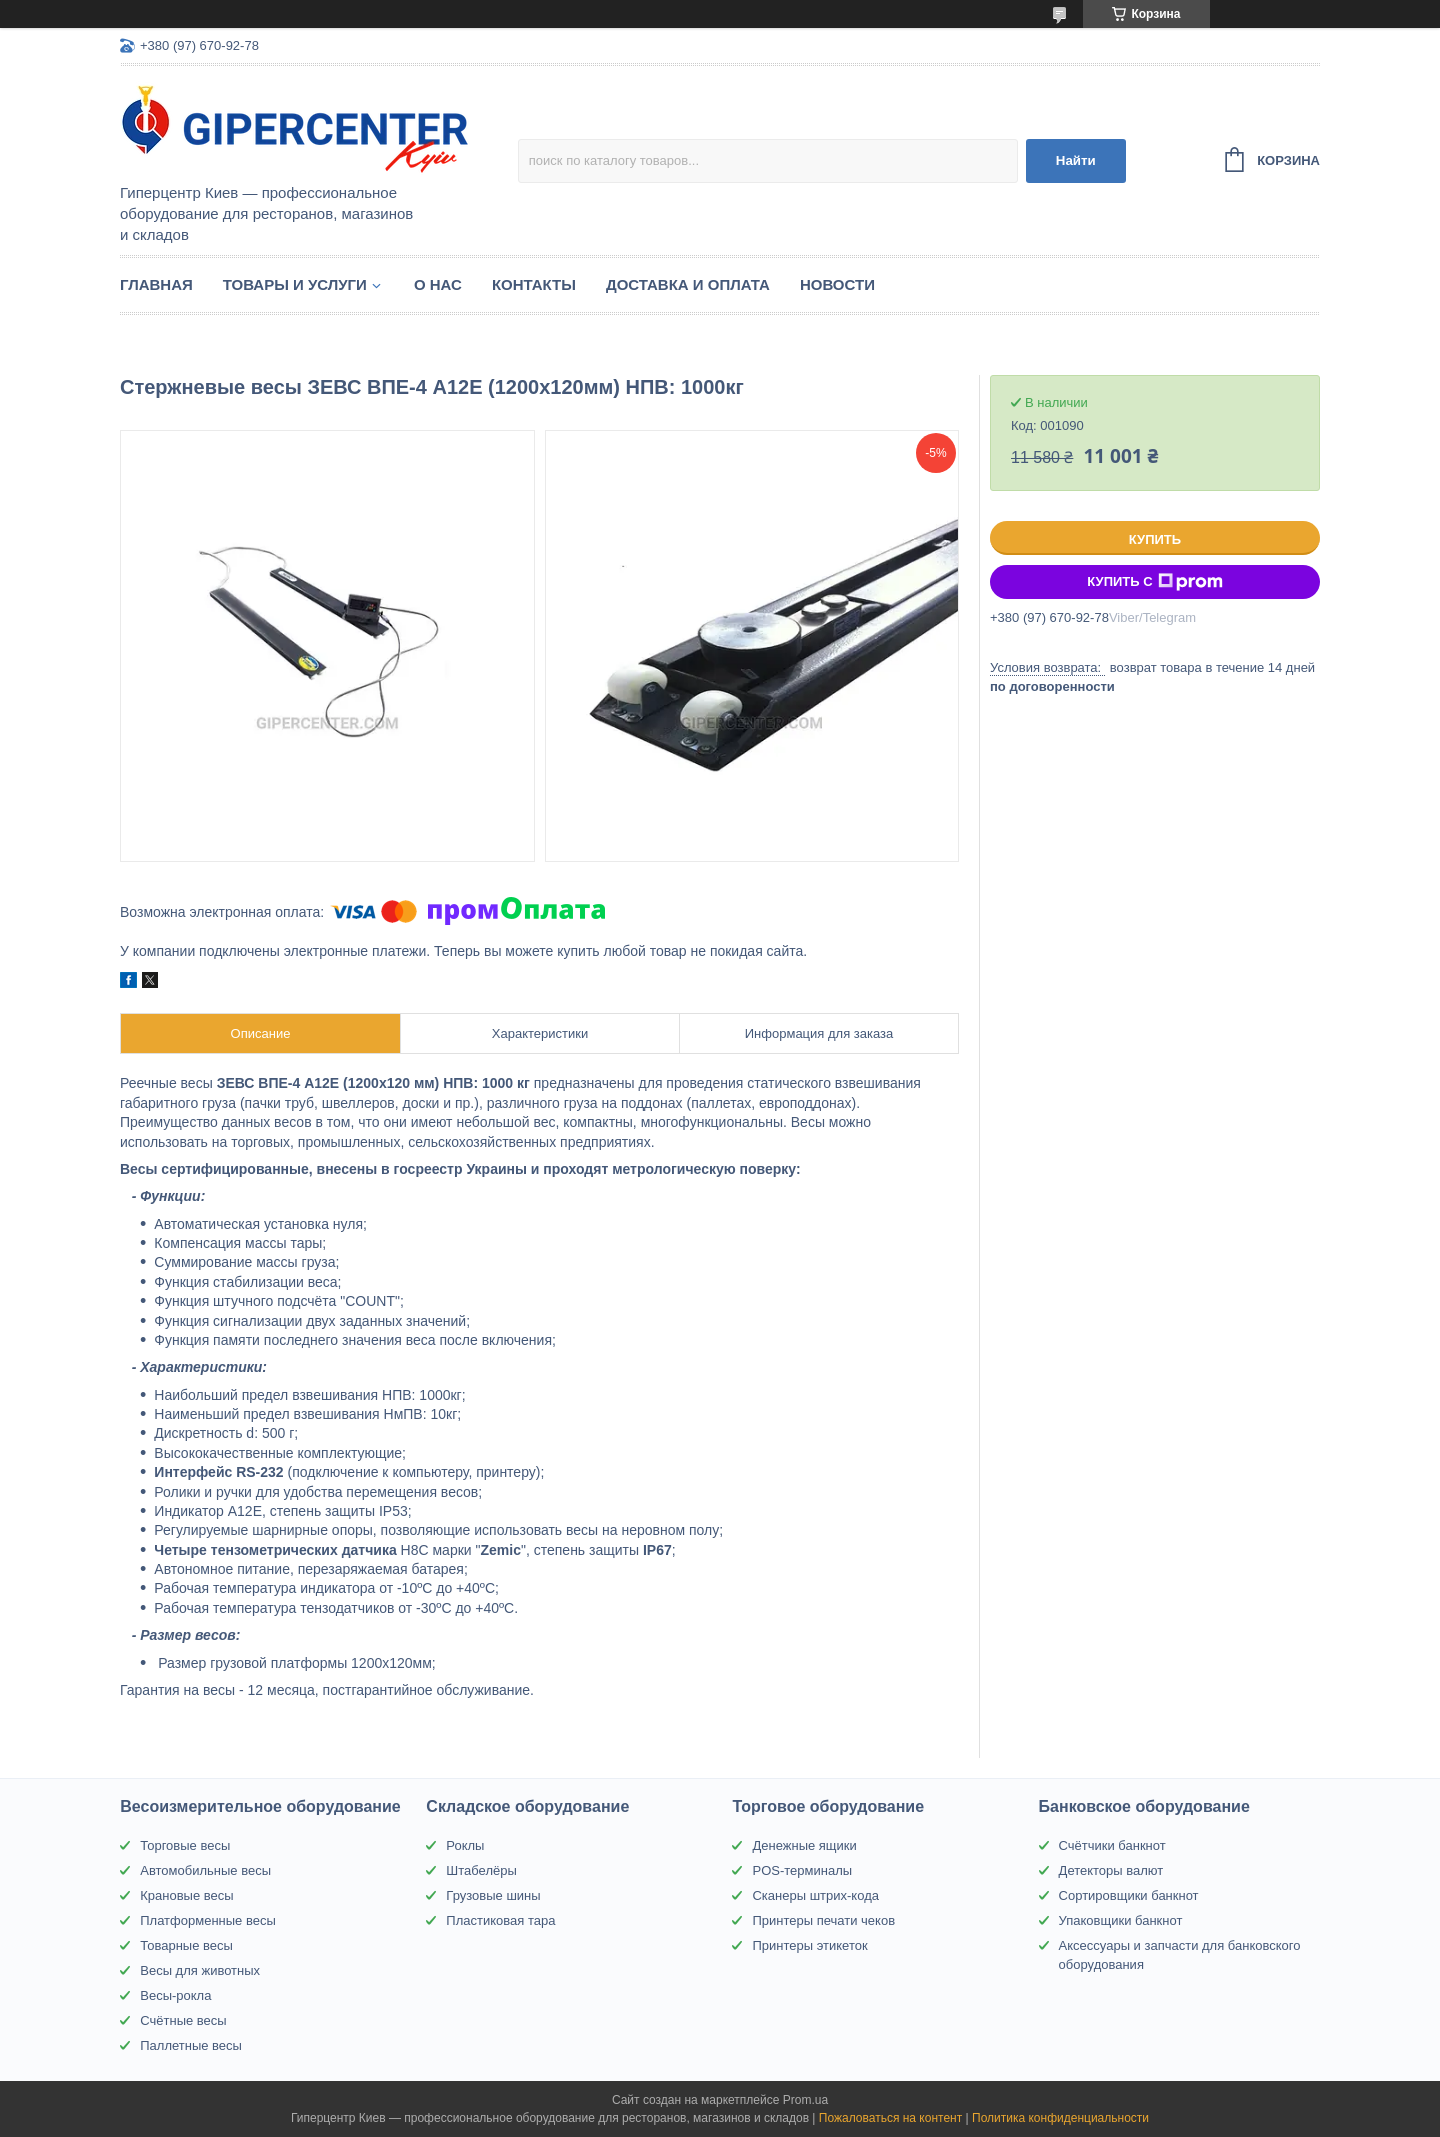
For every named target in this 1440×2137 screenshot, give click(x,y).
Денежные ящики (804, 1845)
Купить (1155, 539)
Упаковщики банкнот (1121, 1920)
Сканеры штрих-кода (815, 1895)
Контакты (534, 284)
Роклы (465, 1845)
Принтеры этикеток (809, 1945)
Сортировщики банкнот (1129, 1895)
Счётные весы (183, 2020)
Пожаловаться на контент (890, 2118)
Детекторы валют (1111, 1870)
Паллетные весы (191, 2045)
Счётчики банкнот (1112, 1845)
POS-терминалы (802, 1870)
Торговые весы (185, 1845)
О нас (438, 284)
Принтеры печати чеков (823, 1920)
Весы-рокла (175, 1995)
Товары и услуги (295, 284)
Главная (156, 284)
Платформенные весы (208, 1920)
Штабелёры (481, 1870)
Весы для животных (200, 1970)
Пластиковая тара (500, 1920)
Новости (837, 284)
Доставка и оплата (688, 284)
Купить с (1154, 582)
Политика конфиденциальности (1060, 2118)
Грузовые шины (493, 1895)
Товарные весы (186, 1945)
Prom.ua (805, 2100)
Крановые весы (186, 1895)
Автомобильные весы (205, 1870)
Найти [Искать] (1076, 160)
